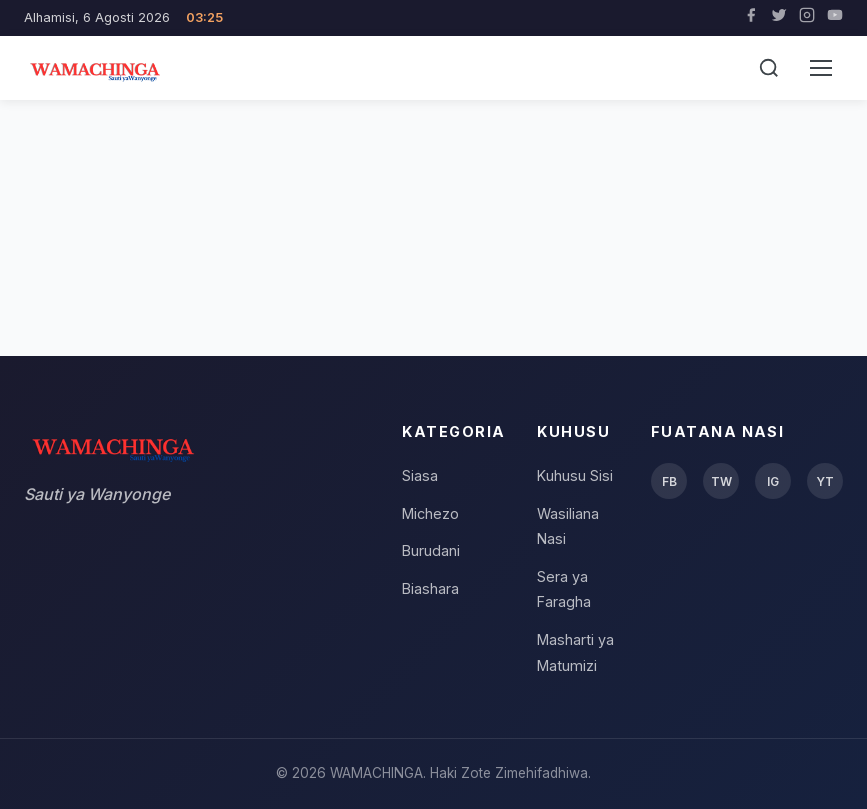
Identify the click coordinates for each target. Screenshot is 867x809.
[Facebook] (751, 18)
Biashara (430, 588)
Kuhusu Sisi (575, 475)
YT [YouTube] (825, 481)
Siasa (420, 475)
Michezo (430, 513)
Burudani (431, 550)
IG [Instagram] (773, 481)
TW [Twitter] (721, 481)
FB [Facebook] (669, 481)
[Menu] (821, 68)
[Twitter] (779, 18)
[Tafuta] (769, 68)
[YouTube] (835, 18)
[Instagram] (807, 18)
